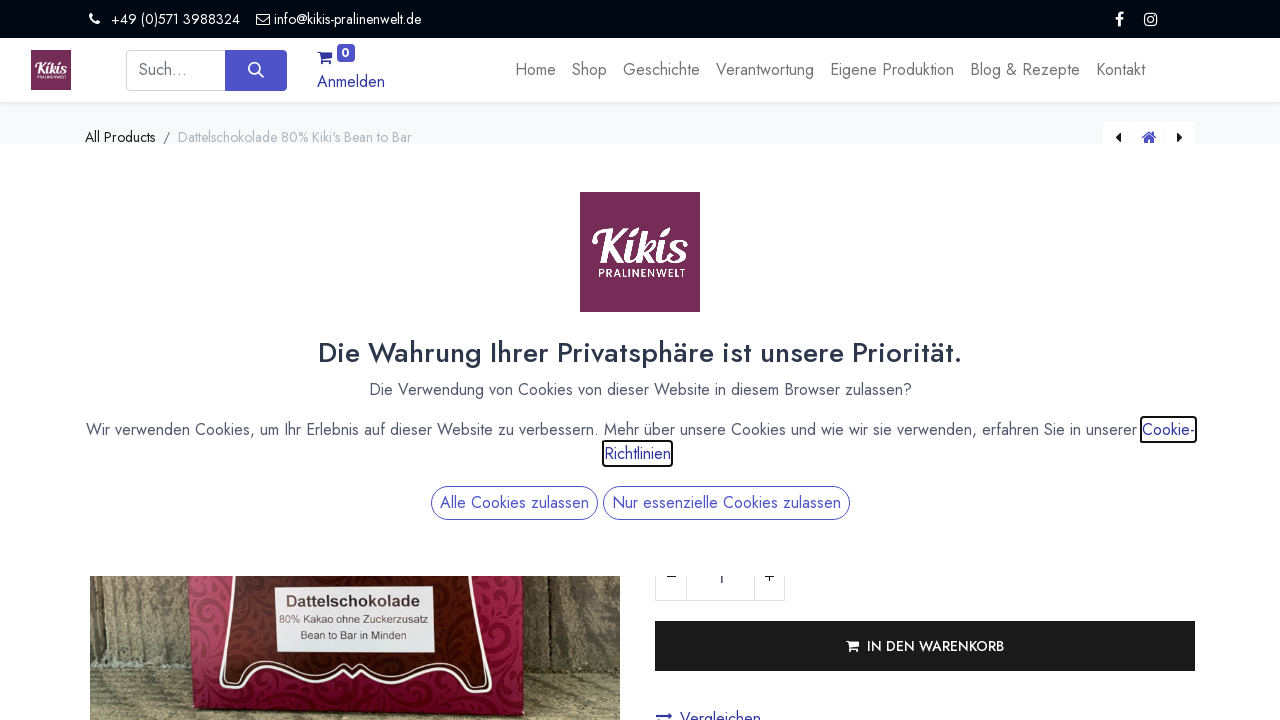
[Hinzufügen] (769, 576)
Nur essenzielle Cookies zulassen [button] (726, 502)
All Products (120, 137)
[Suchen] (255, 70)
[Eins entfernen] (671, 576)
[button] (925, 646)
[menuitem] (535, 70)
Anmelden (351, 81)
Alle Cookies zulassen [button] (514, 502)
